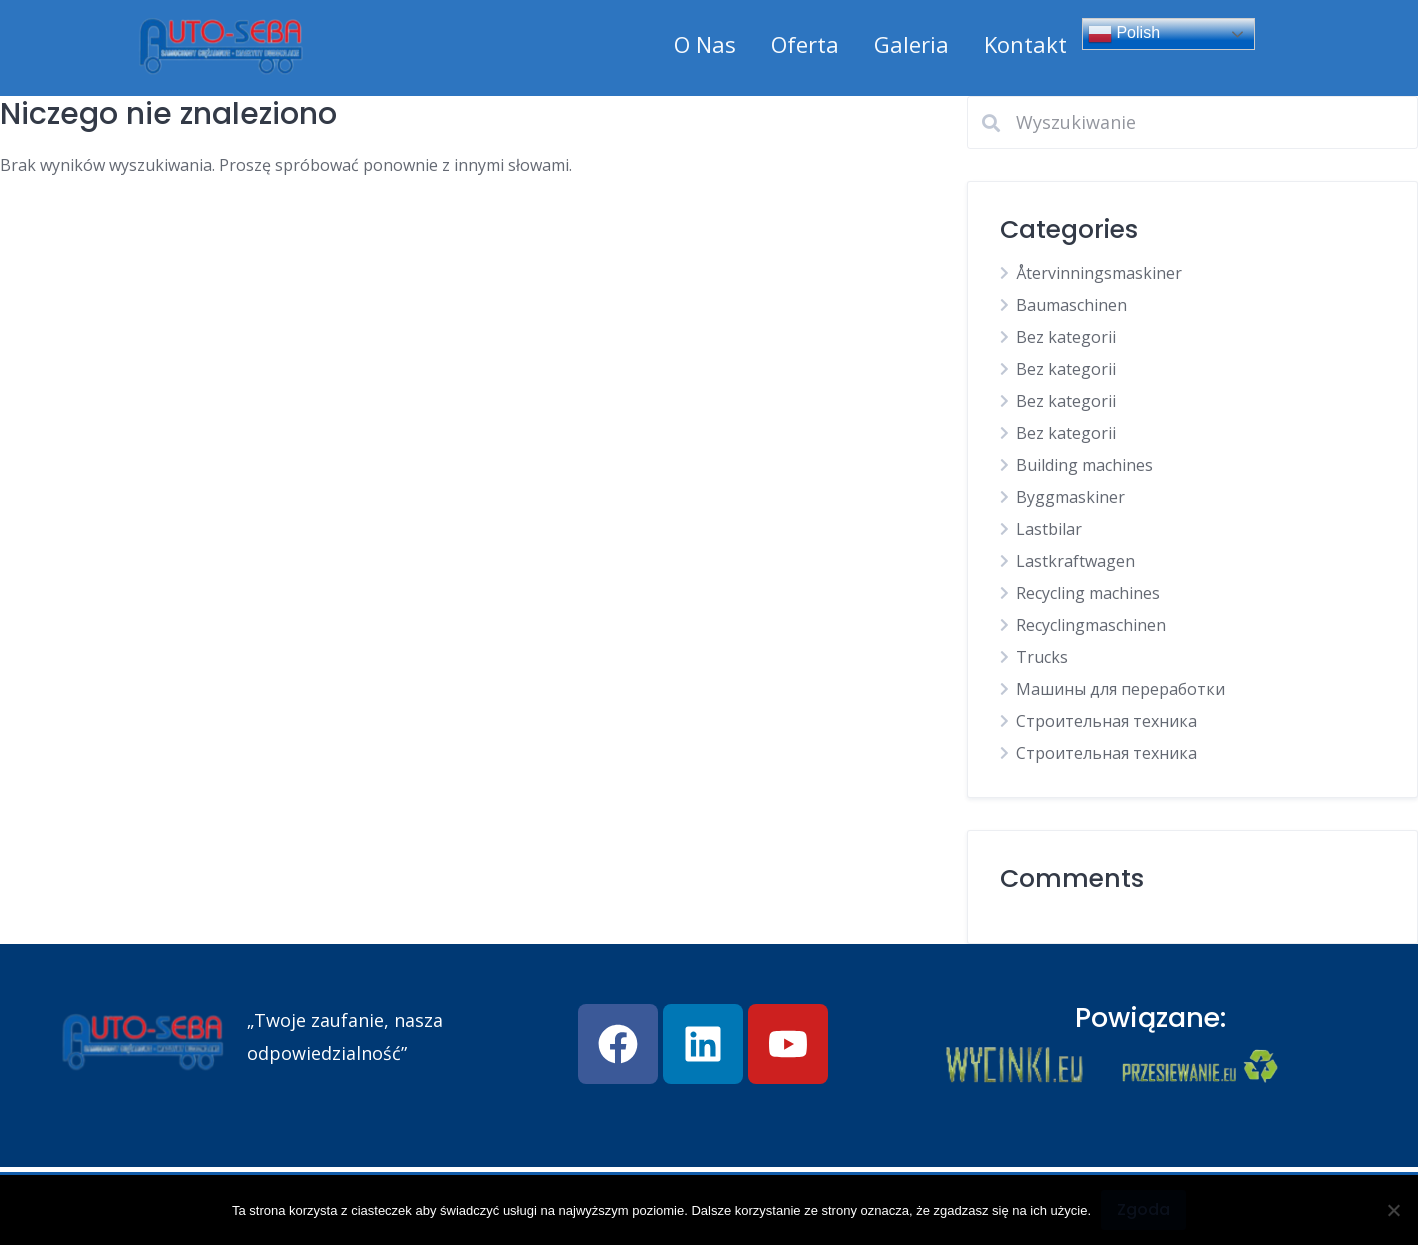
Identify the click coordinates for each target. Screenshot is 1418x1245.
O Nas (705, 44)
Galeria (911, 44)
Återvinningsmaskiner (1099, 273)
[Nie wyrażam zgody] (1393, 1210)
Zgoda (1143, 1209)
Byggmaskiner (1070, 497)
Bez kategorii (1066, 337)
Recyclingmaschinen (1091, 625)
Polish (1124, 34)
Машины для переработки (1120, 689)
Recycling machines (1088, 593)
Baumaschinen (1071, 305)
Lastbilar (1049, 529)
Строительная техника (1106, 721)
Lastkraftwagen (1075, 561)
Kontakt (1025, 44)
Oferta (805, 44)
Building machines (1084, 465)
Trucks (1042, 657)
